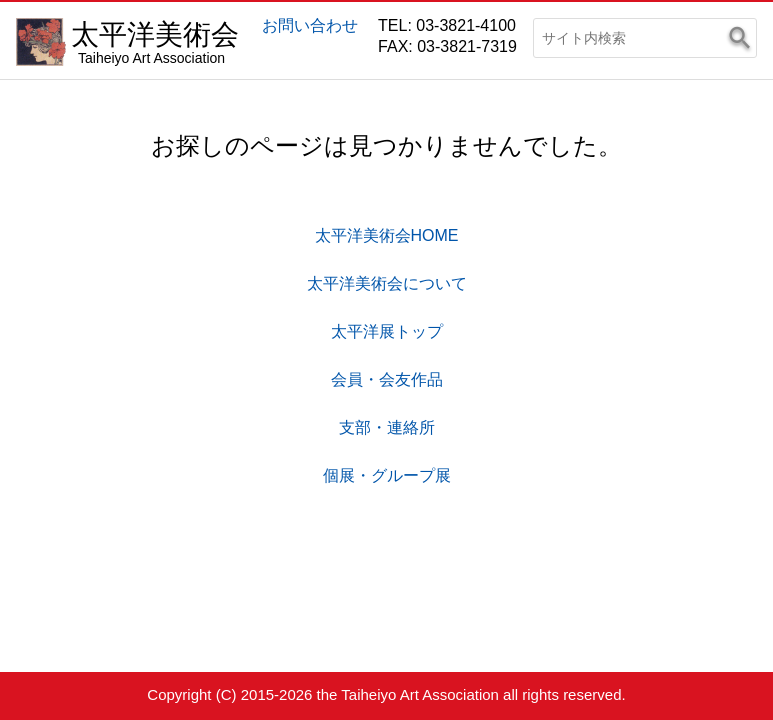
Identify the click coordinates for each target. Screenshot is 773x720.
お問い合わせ (310, 25)
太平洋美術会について (387, 283)
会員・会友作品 (387, 379)
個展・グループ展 (387, 475)
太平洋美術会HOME (387, 235)
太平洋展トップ (387, 331)
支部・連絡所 (387, 427)
